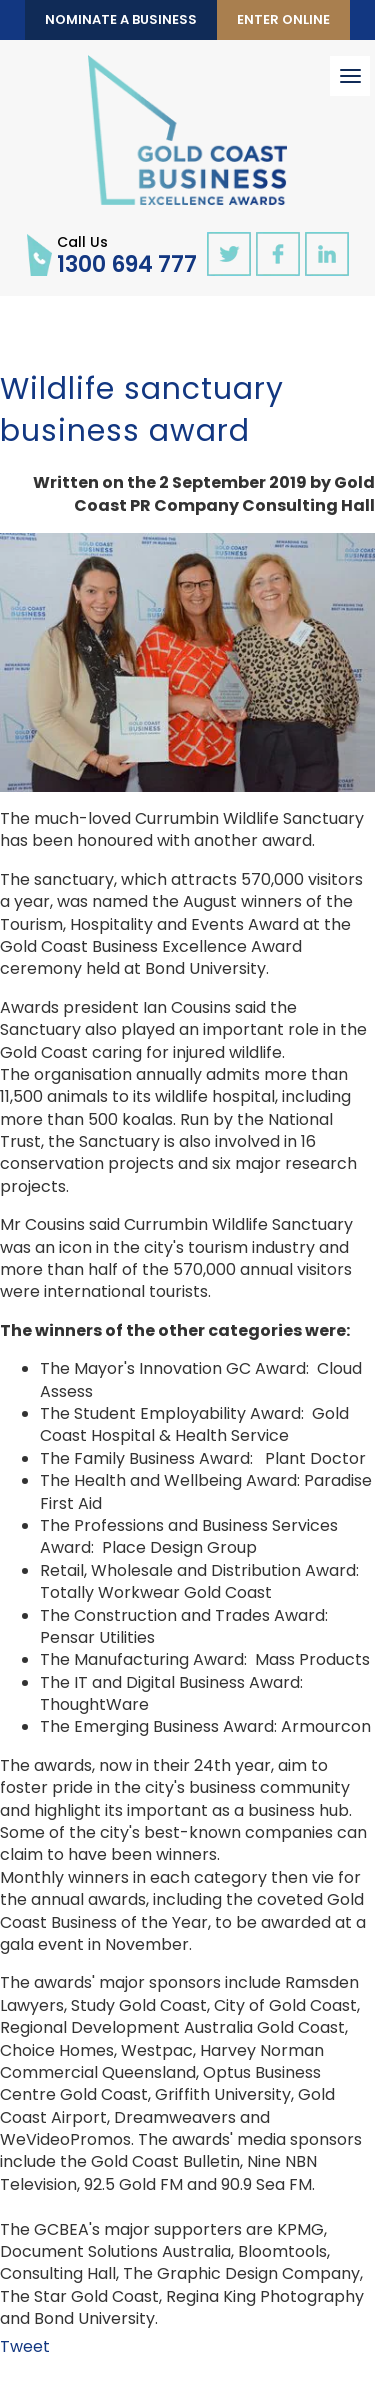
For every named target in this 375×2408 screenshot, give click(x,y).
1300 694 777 (127, 254)
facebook (278, 254)
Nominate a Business (121, 19)
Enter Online (283, 19)
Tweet (25, 2346)
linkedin (327, 254)
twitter (229, 254)
